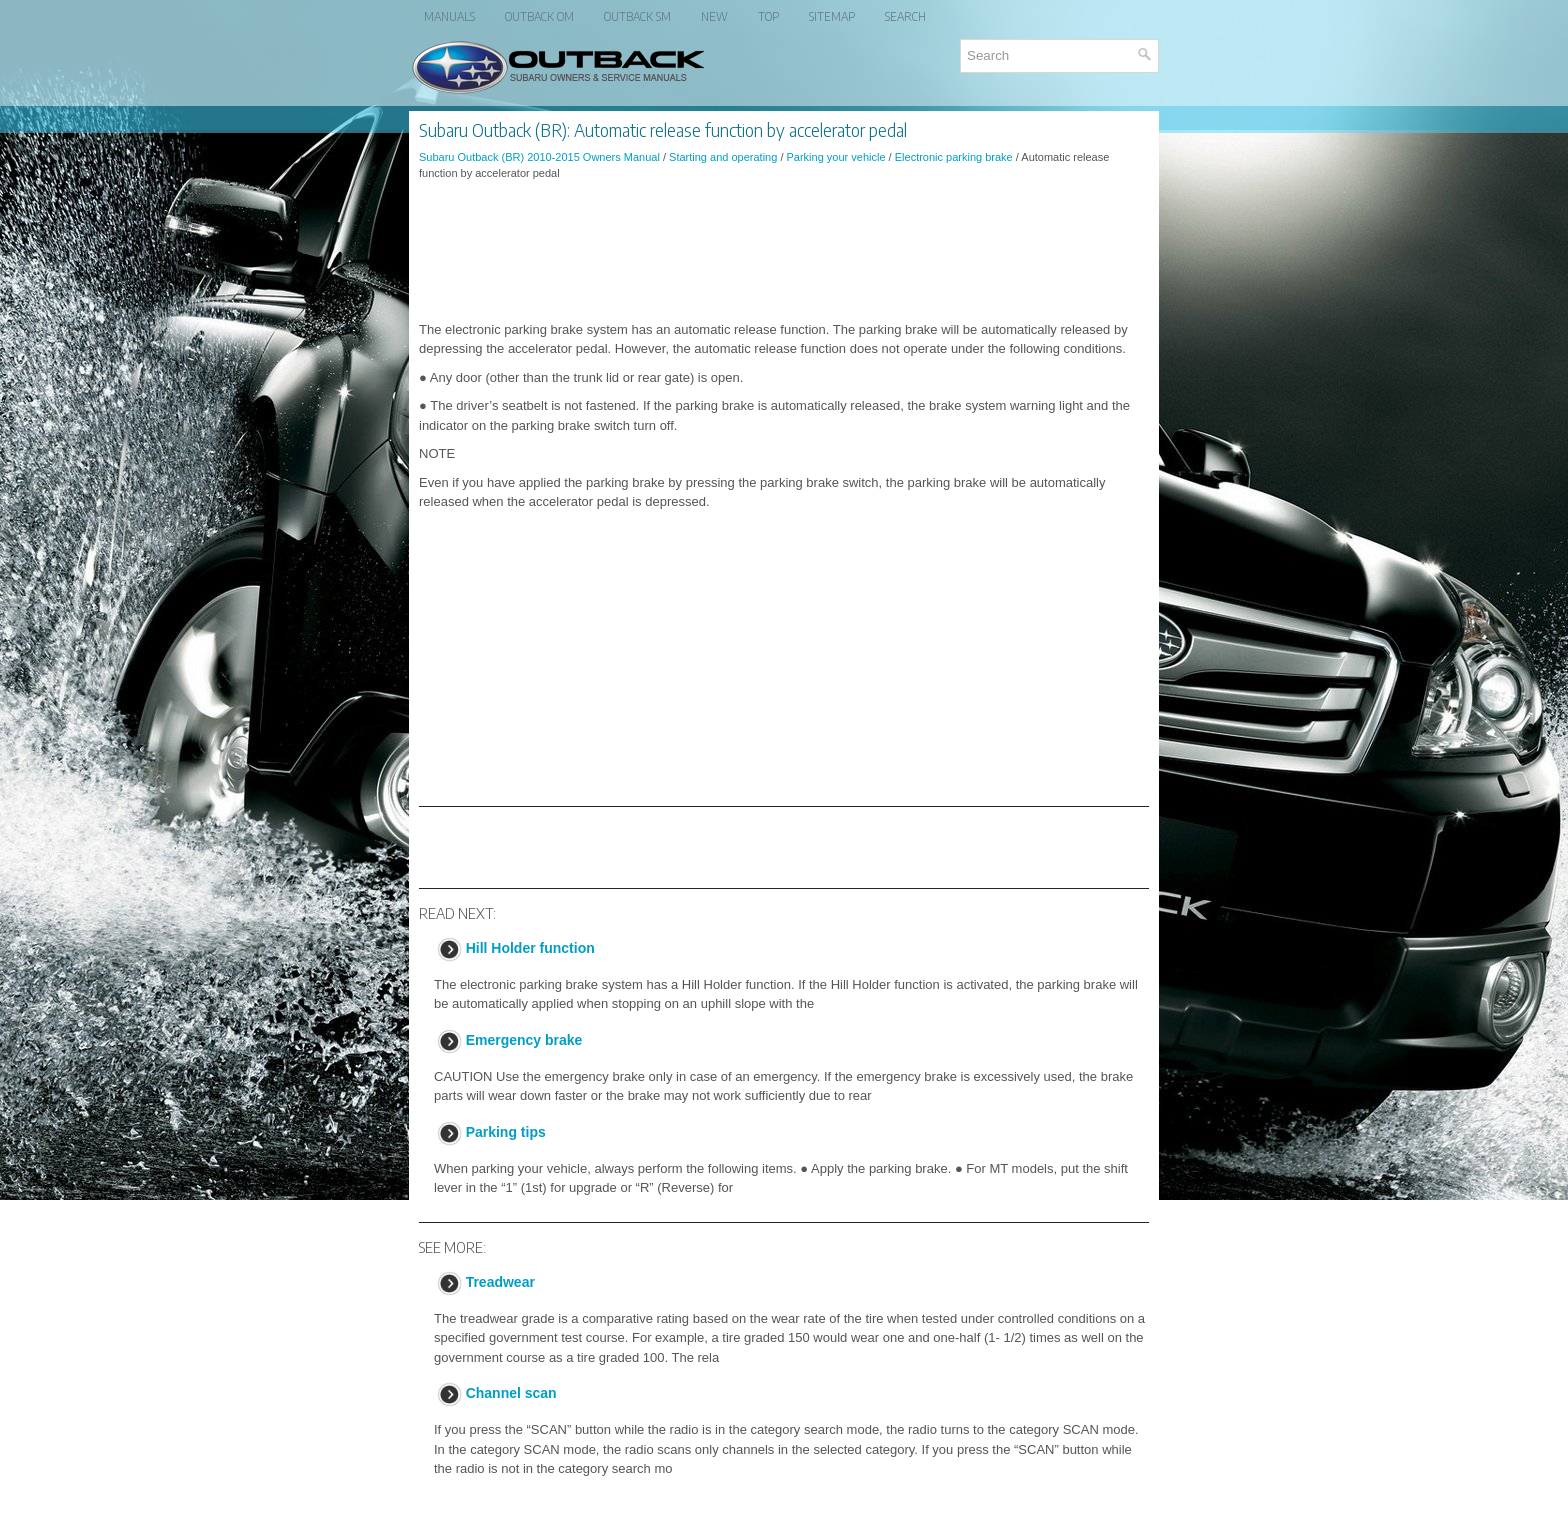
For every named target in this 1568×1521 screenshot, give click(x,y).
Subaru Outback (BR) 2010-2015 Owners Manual (539, 157)
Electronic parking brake (954, 157)
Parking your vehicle (836, 157)
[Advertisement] (784, 251)
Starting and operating (723, 157)
